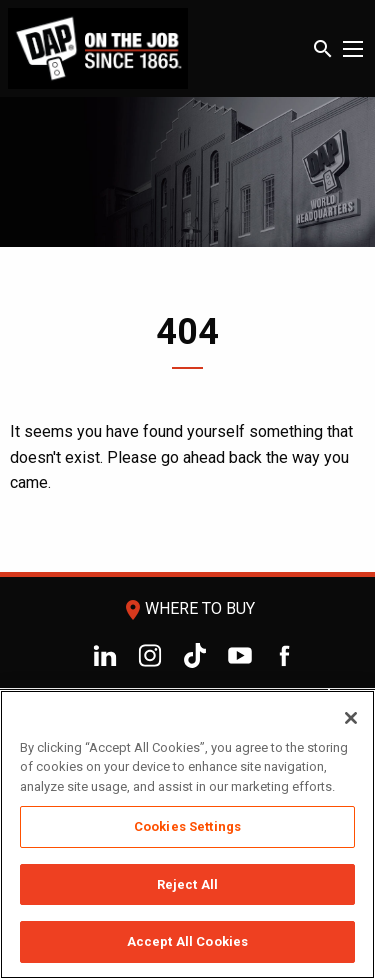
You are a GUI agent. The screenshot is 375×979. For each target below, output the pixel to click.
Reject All (187, 884)
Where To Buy (188, 608)
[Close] (351, 718)
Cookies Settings (187, 826)
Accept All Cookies (187, 941)
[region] (187, 834)
